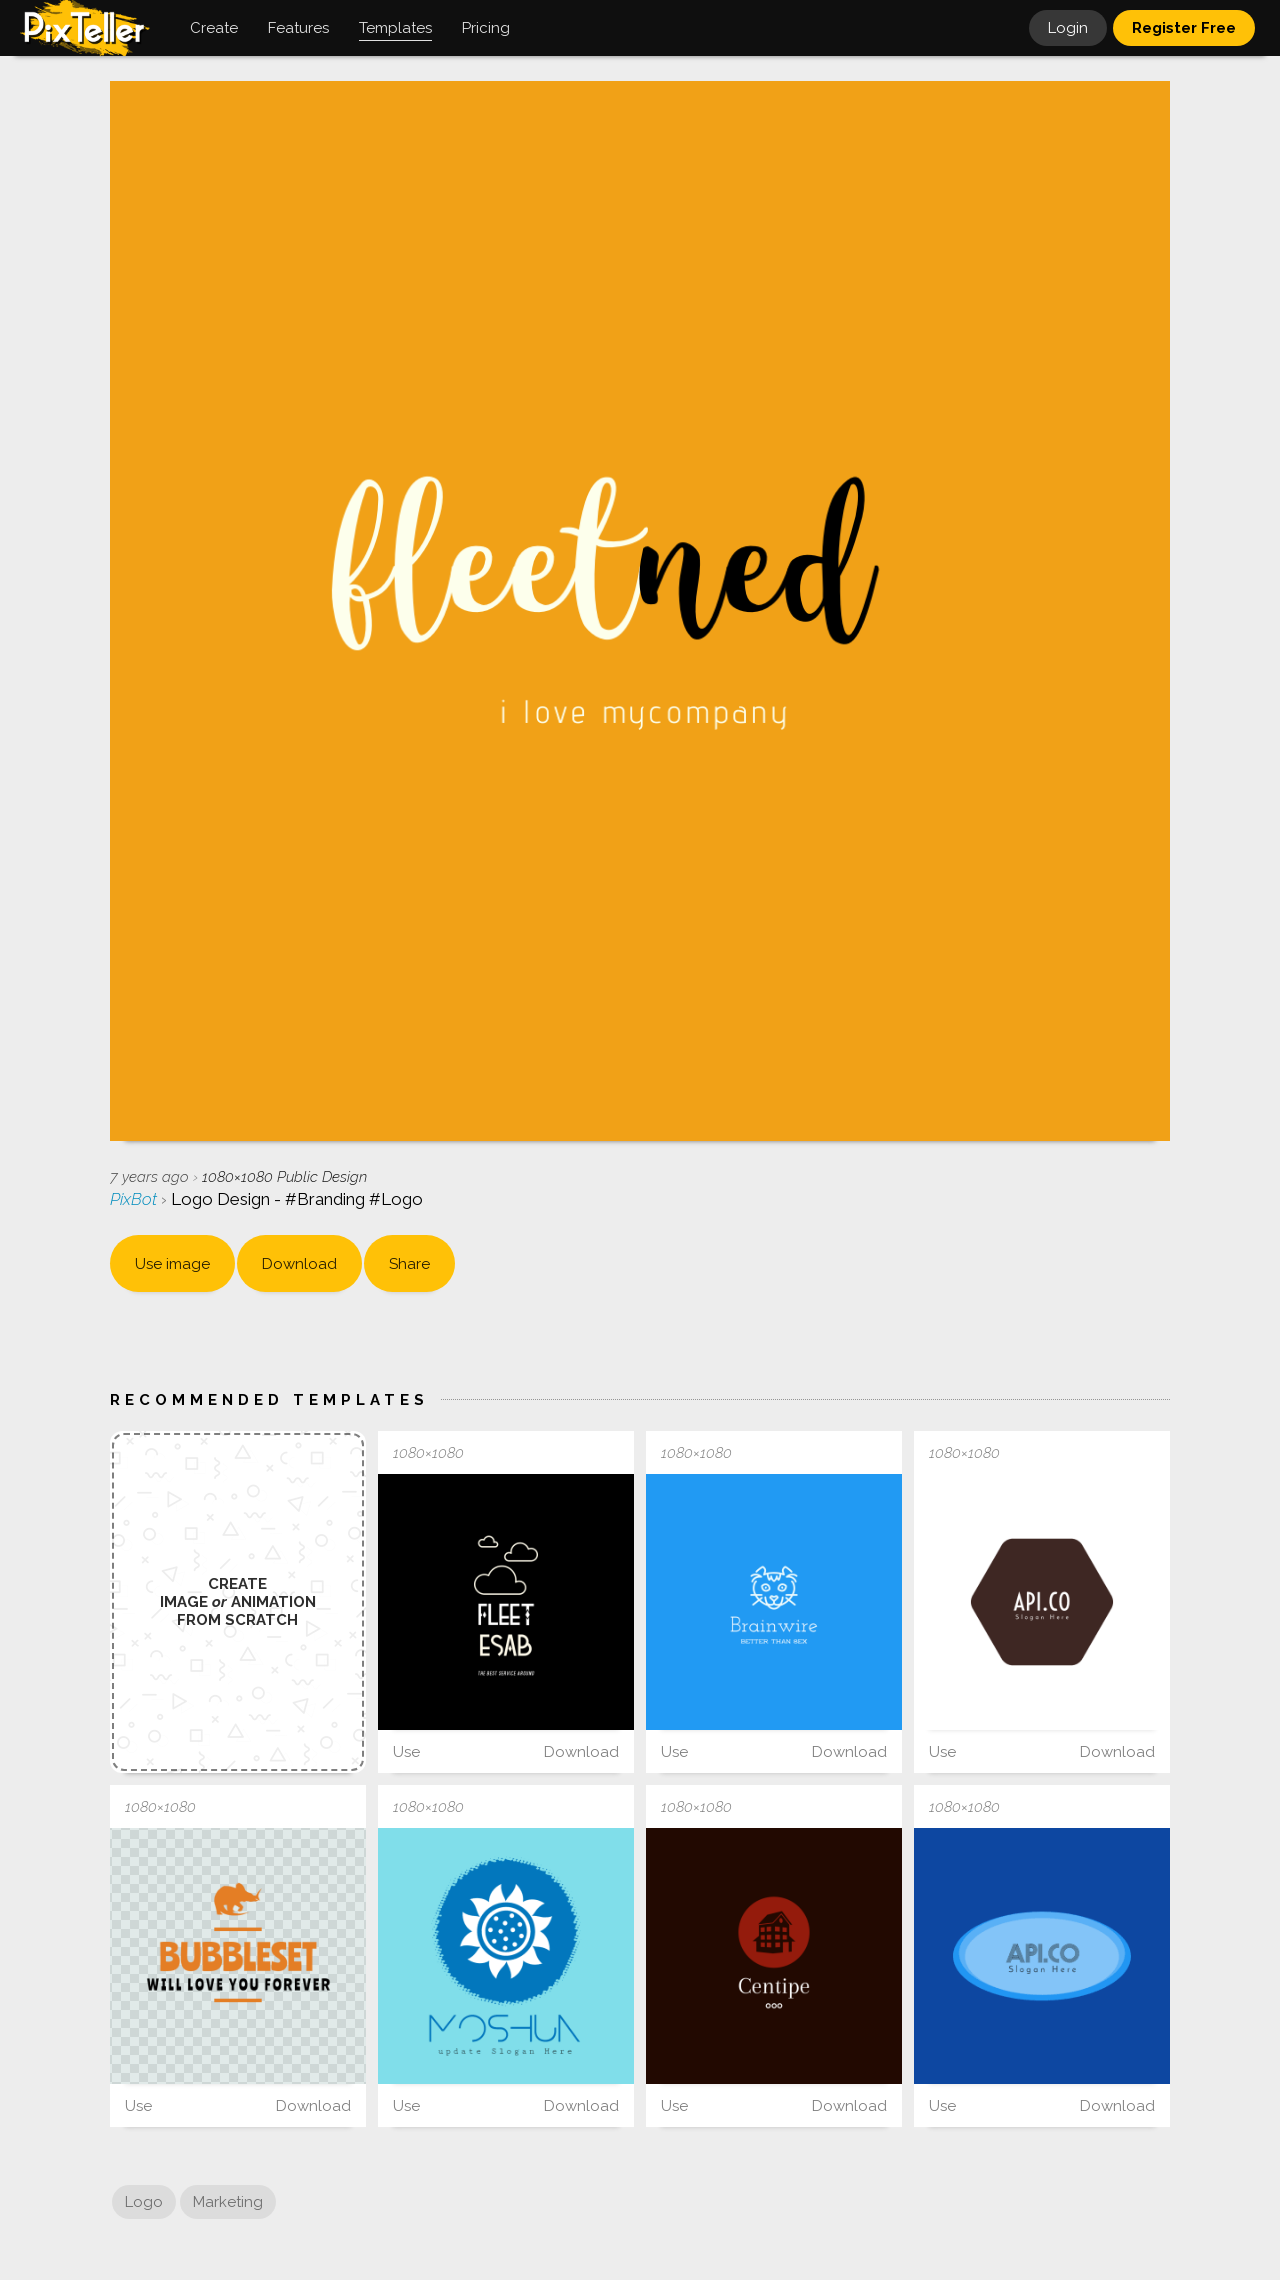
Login (1068, 28)
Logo (144, 2202)
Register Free (1184, 28)
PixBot (135, 1199)
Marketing (228, 2202)
